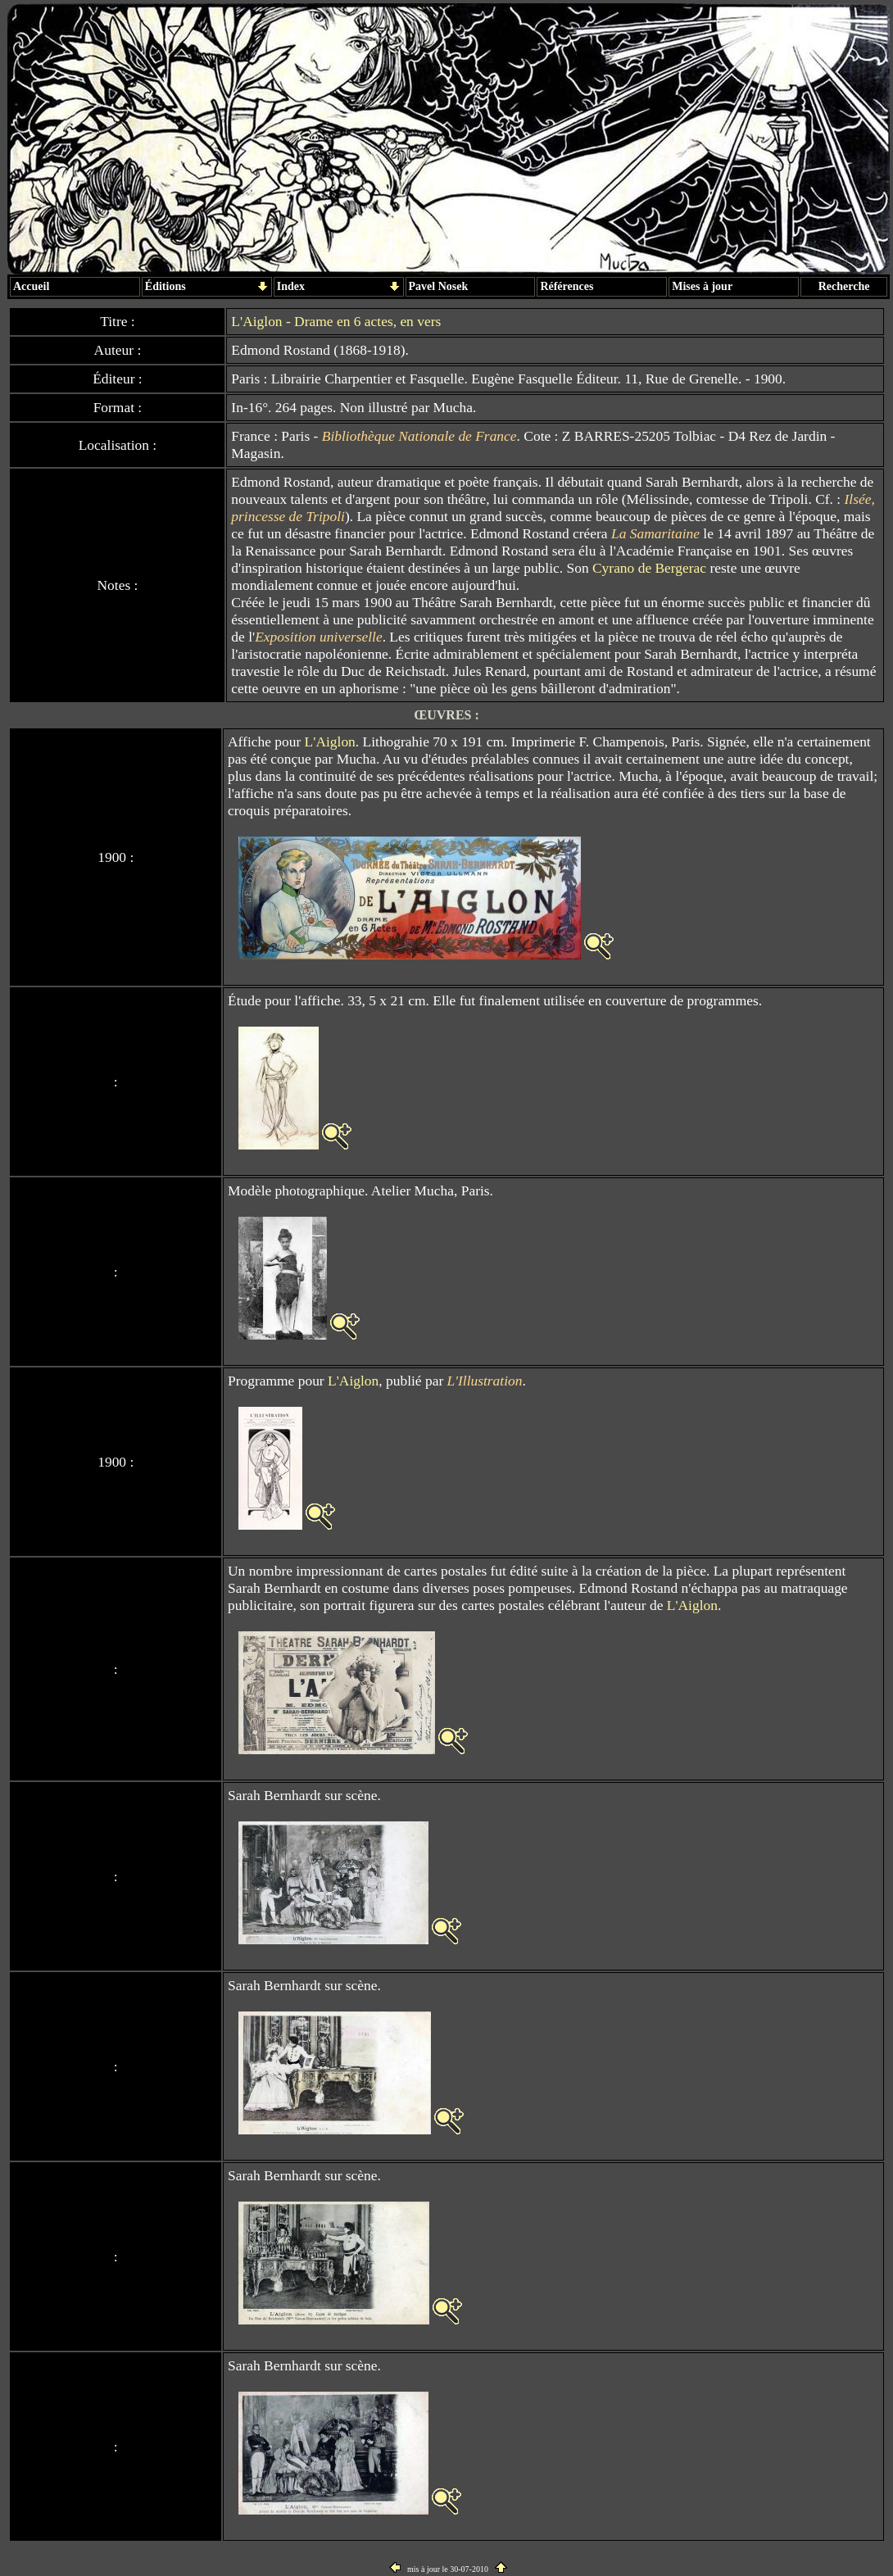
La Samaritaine (655, 533)
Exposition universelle (318, 636)
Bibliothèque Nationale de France (419, 436)
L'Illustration (485, 1380)
